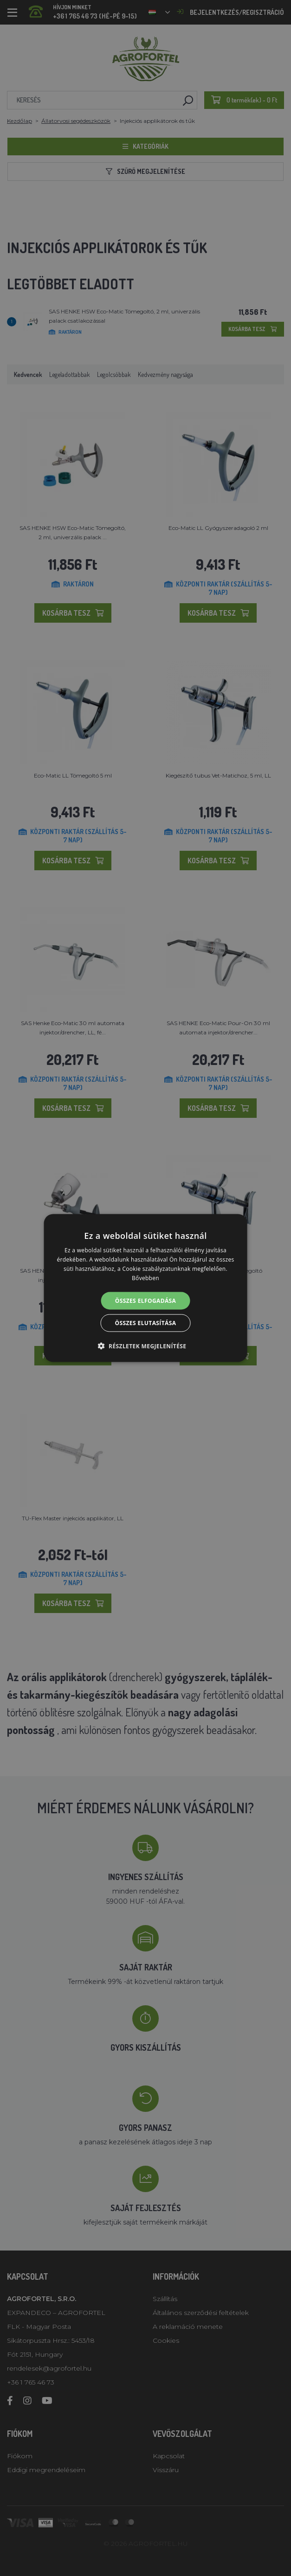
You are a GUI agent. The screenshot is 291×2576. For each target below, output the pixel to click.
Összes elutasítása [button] (145, 1322)
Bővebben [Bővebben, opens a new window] (145, 1278)
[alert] (145, 1288)
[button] (146, 1345)
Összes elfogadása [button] (145, 1300)
